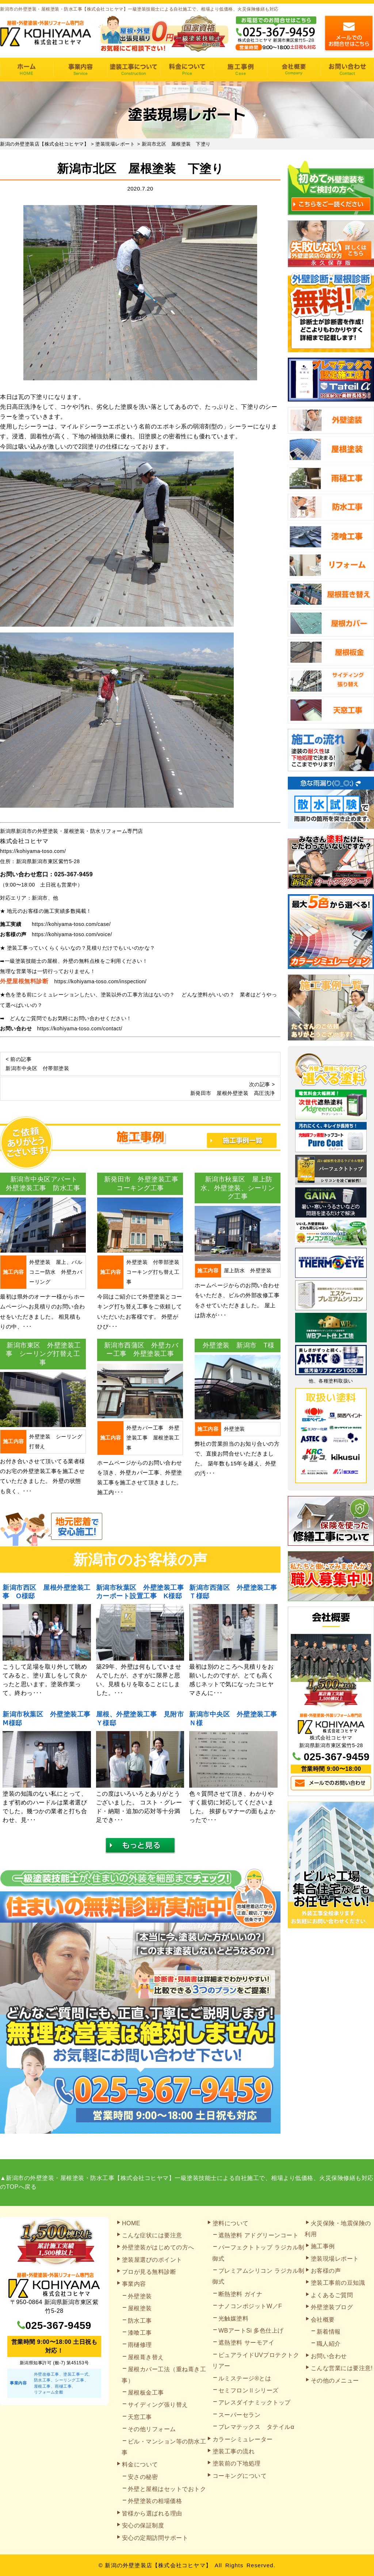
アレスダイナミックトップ (254, 2402)
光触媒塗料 (233, 2318)
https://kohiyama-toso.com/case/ (71, 924)
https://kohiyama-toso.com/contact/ (79, 1028)
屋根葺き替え (146, 2357)
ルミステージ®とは (244, 2378)
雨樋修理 (140, 2345)
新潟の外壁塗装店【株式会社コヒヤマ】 (158, 2565)
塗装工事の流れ (133, 69)
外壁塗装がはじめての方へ (158, 2247)
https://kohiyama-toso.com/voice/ (72, 934)
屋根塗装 (140, 2308)
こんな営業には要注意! (342, 2368)
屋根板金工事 (146, 2392)
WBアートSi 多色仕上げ (251, 2330)
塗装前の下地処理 (237, 2463)
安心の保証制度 (143, 2525)
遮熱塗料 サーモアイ (246, 2342)
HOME (26, 69)
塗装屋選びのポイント (152, 2260)
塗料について (231, 2223)
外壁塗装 (140, 2296)
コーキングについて (240, 2476)
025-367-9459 (73, 874)
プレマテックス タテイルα (256, 2427)
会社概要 (293, 69)
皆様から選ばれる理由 (152, 2513)
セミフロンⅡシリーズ (248, 2390)
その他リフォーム (152, 2429)
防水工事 (140, 2321)
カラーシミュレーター (243, 2439)
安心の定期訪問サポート (155, 2538)
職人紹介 (329, 2344)
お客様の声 (326, 2271)
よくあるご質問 (332, 2295)
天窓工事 (140, 2417)
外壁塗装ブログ (332, 2307)
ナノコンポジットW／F (250, 2306)
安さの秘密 (143, 2477)
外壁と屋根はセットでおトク (167, 2489)
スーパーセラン (239, 2415)
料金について (187, 69)
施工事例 (240, 69)
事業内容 (80, 69)
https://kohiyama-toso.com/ (33, 851)
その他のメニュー (335, 2380)
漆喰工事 (140, 2333)
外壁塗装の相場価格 (155, 2501)
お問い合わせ (347, 69)
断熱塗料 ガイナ (240, 2294)
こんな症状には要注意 (152, 2235)
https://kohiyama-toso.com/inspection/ (100, 981)
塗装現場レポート (335, 2259)
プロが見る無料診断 (149, 2272)
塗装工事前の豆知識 (338, 2283)
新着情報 (329, 2332)
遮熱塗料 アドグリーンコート (258, 2235)
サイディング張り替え (158, 2405)
